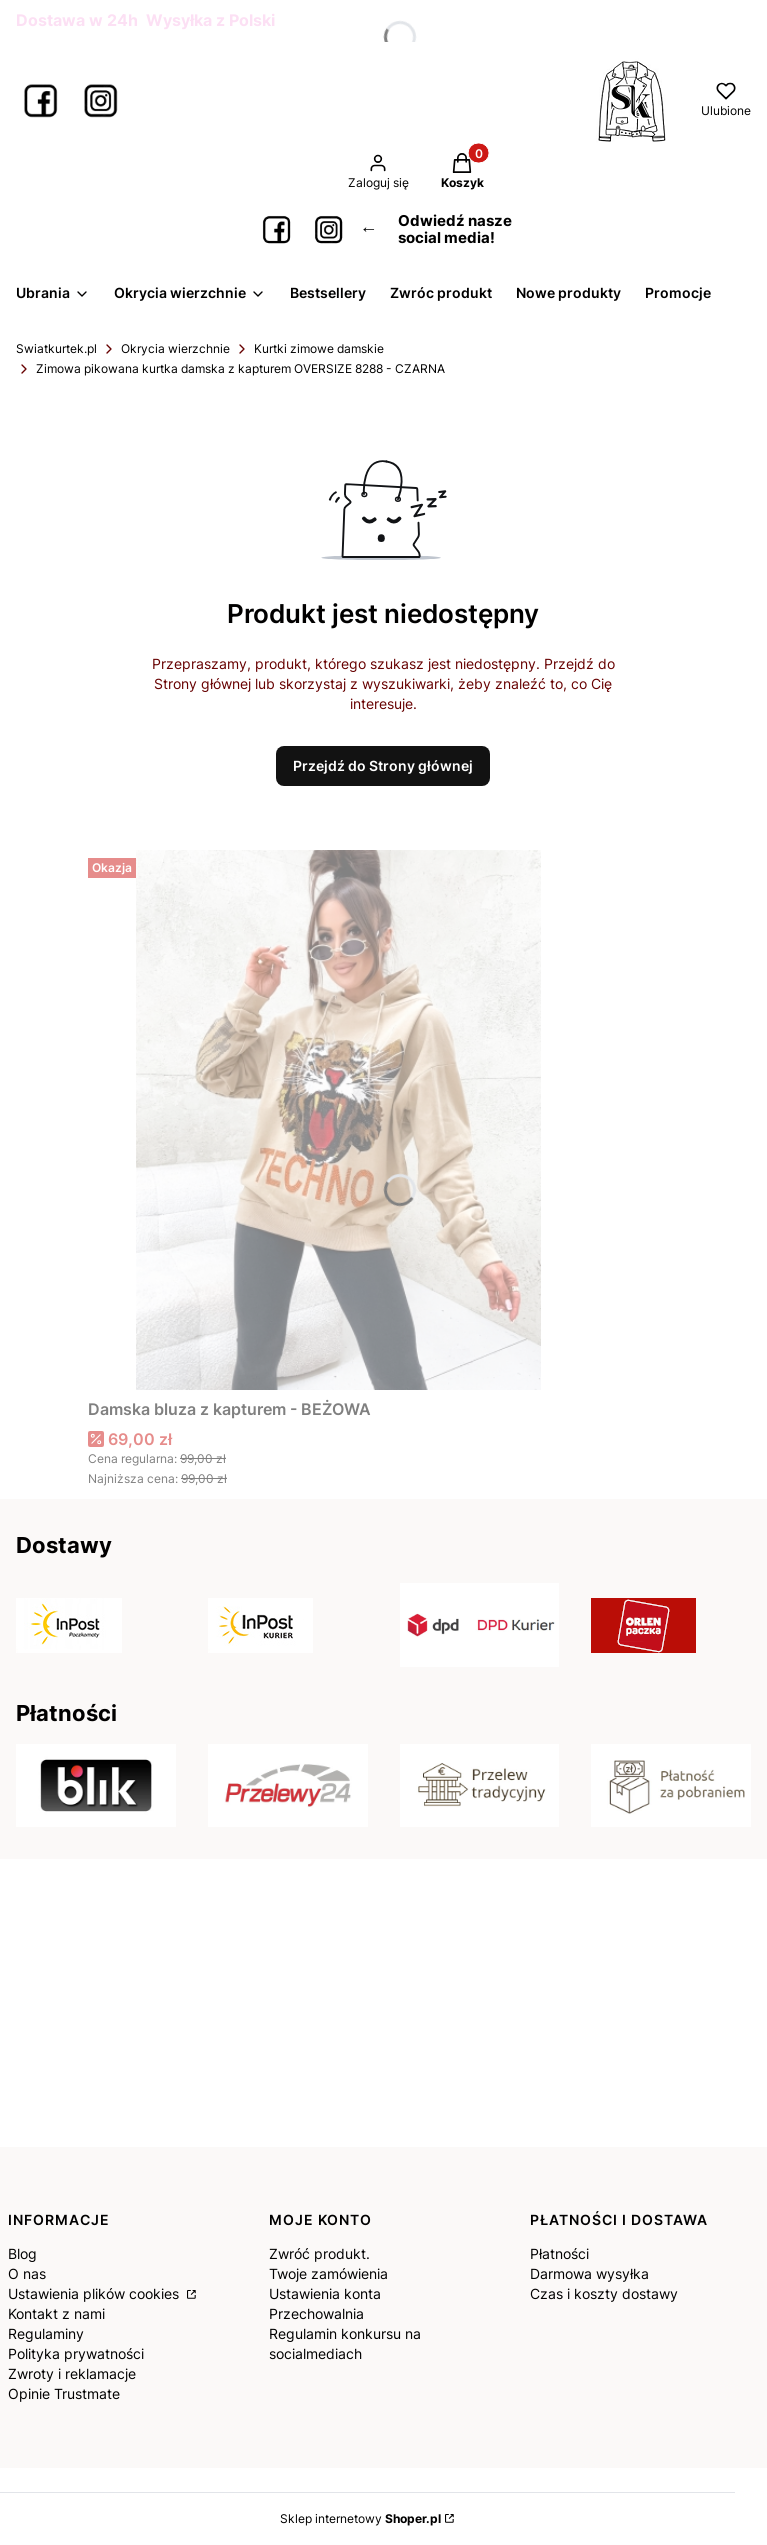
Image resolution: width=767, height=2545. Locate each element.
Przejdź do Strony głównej (383, 765)
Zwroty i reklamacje (72, 2373)
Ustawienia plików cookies (95, 2293)
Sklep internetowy (360, 2518)
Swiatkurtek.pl (56, 348)
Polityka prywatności (76, 2353)
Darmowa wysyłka (589, 2273)
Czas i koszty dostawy (604, 2293)
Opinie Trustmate (64, 2393)
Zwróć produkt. (319, 2253)
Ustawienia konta (325, 2293)
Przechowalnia (316, 2313)
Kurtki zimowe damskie (319, 348)
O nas (27, 2273)
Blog (22, 2253)
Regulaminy (46, 2333)
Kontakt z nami (56, 2313)
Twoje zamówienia (328, 2273)
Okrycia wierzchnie (175, 348)
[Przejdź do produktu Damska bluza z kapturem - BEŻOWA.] (338, 1120)
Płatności (559, 2253)
